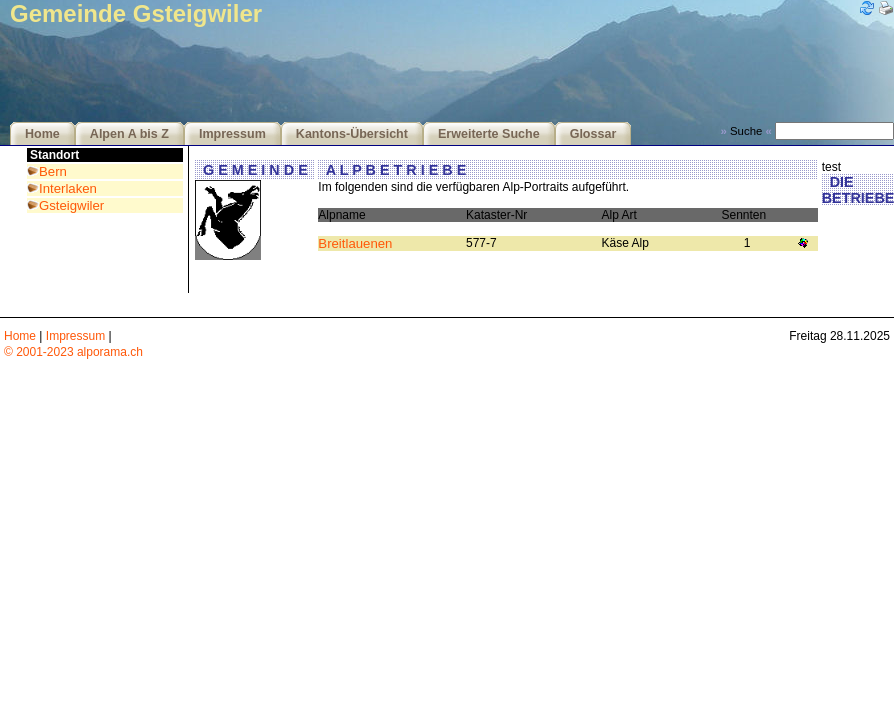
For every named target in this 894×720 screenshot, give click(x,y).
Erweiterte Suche (489, 134)
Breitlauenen (355, 243)
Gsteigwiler (71, 205)
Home (42, 134)
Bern (53, 171)
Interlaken (68, 188)
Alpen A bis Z (129, 134)
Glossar (593, 134)
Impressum (232, 134)
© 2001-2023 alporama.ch (73, 352)
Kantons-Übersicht (352, 134)
